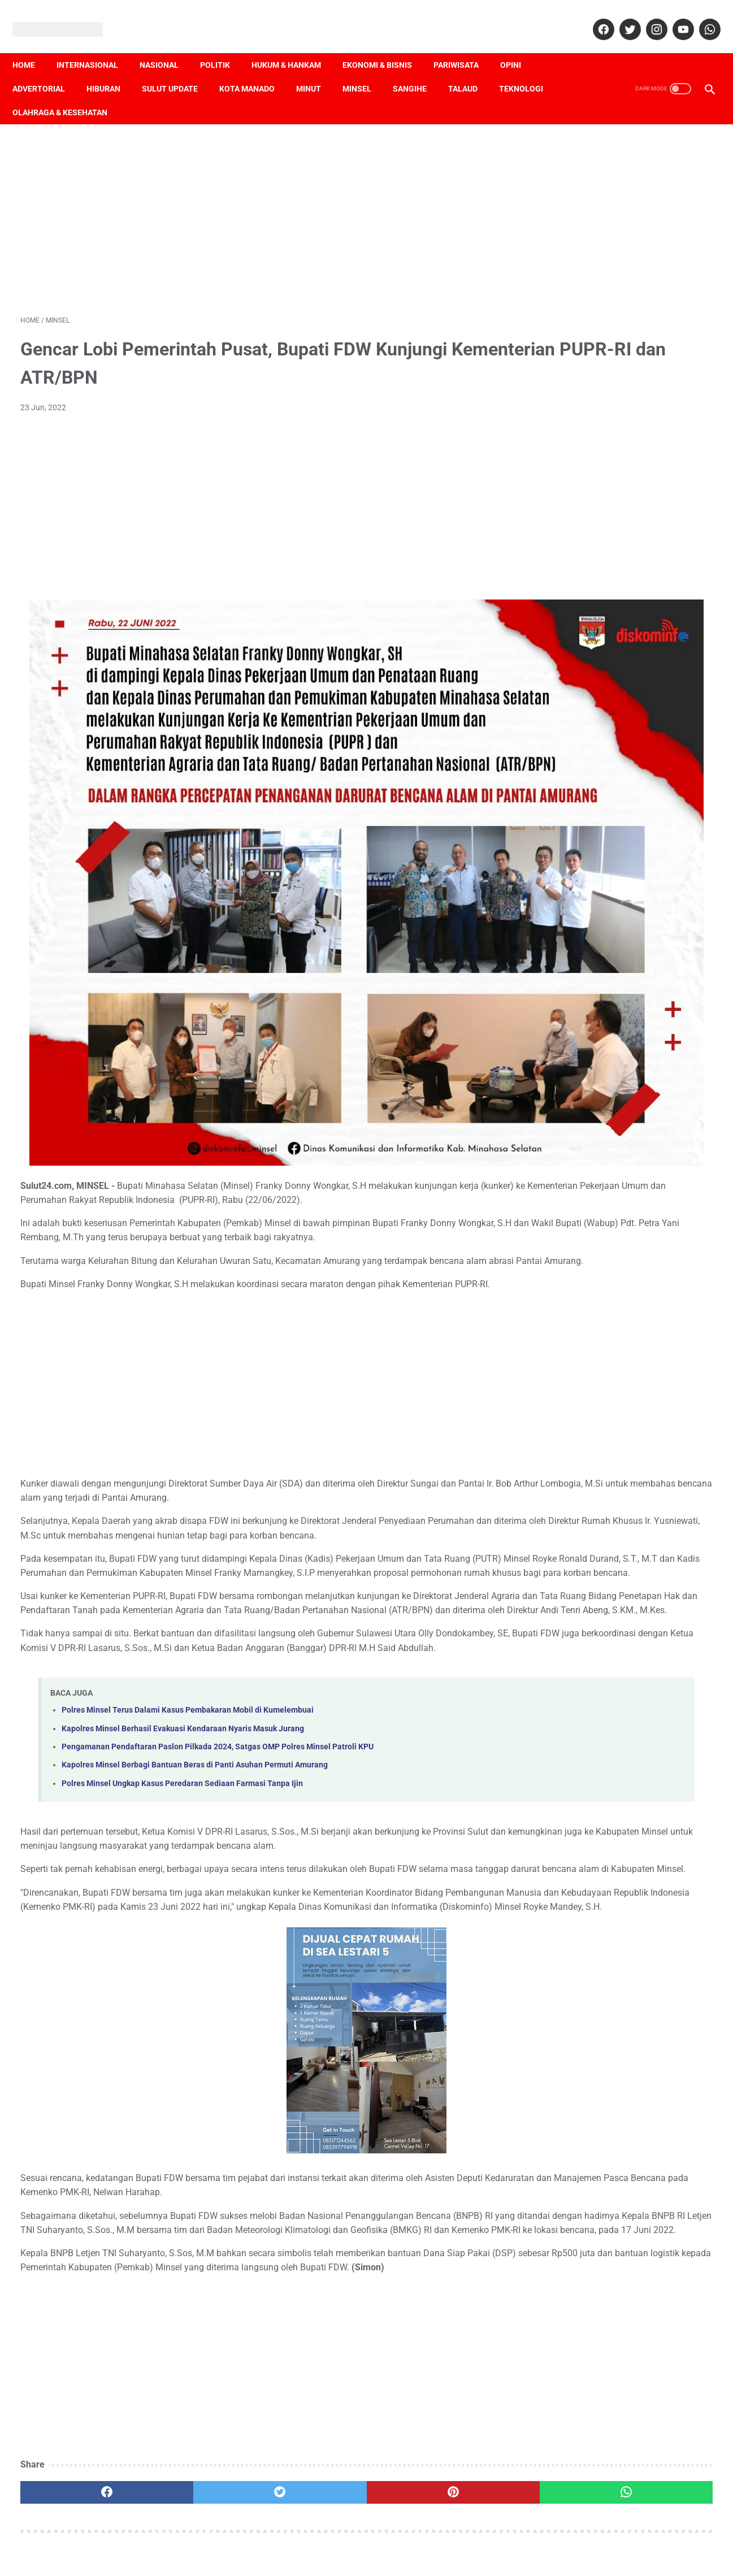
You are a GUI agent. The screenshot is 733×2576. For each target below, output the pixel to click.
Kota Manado (255, 69)
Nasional (167, 45)
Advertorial (46, 69)
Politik (223, 45)
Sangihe (418, 69)
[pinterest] (311, 2475)
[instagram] (647, 17)
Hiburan (111, 69)
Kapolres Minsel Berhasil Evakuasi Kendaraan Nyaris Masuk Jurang (183, 1640)
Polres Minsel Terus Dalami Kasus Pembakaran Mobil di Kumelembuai (188, 1622)
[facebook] (594, 17)
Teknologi (529, 69)
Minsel (364, 69)
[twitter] (621, 17)
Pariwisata (464, 45)
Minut (316, 69)
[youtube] (674, 17)
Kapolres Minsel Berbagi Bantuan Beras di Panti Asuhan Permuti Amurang (195, 1677)
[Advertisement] (252, 204)
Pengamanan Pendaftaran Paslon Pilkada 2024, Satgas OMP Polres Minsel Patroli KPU (218, 1658)
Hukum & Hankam (294, 45)
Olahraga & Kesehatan (67, 93)
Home (31, 45)
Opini (518, 45)
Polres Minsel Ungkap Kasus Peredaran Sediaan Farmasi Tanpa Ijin (182, 1695)
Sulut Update (178, 69)
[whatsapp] (700, 17)
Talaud (470, 69)
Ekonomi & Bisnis (385, 45)
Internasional (95, 45)
